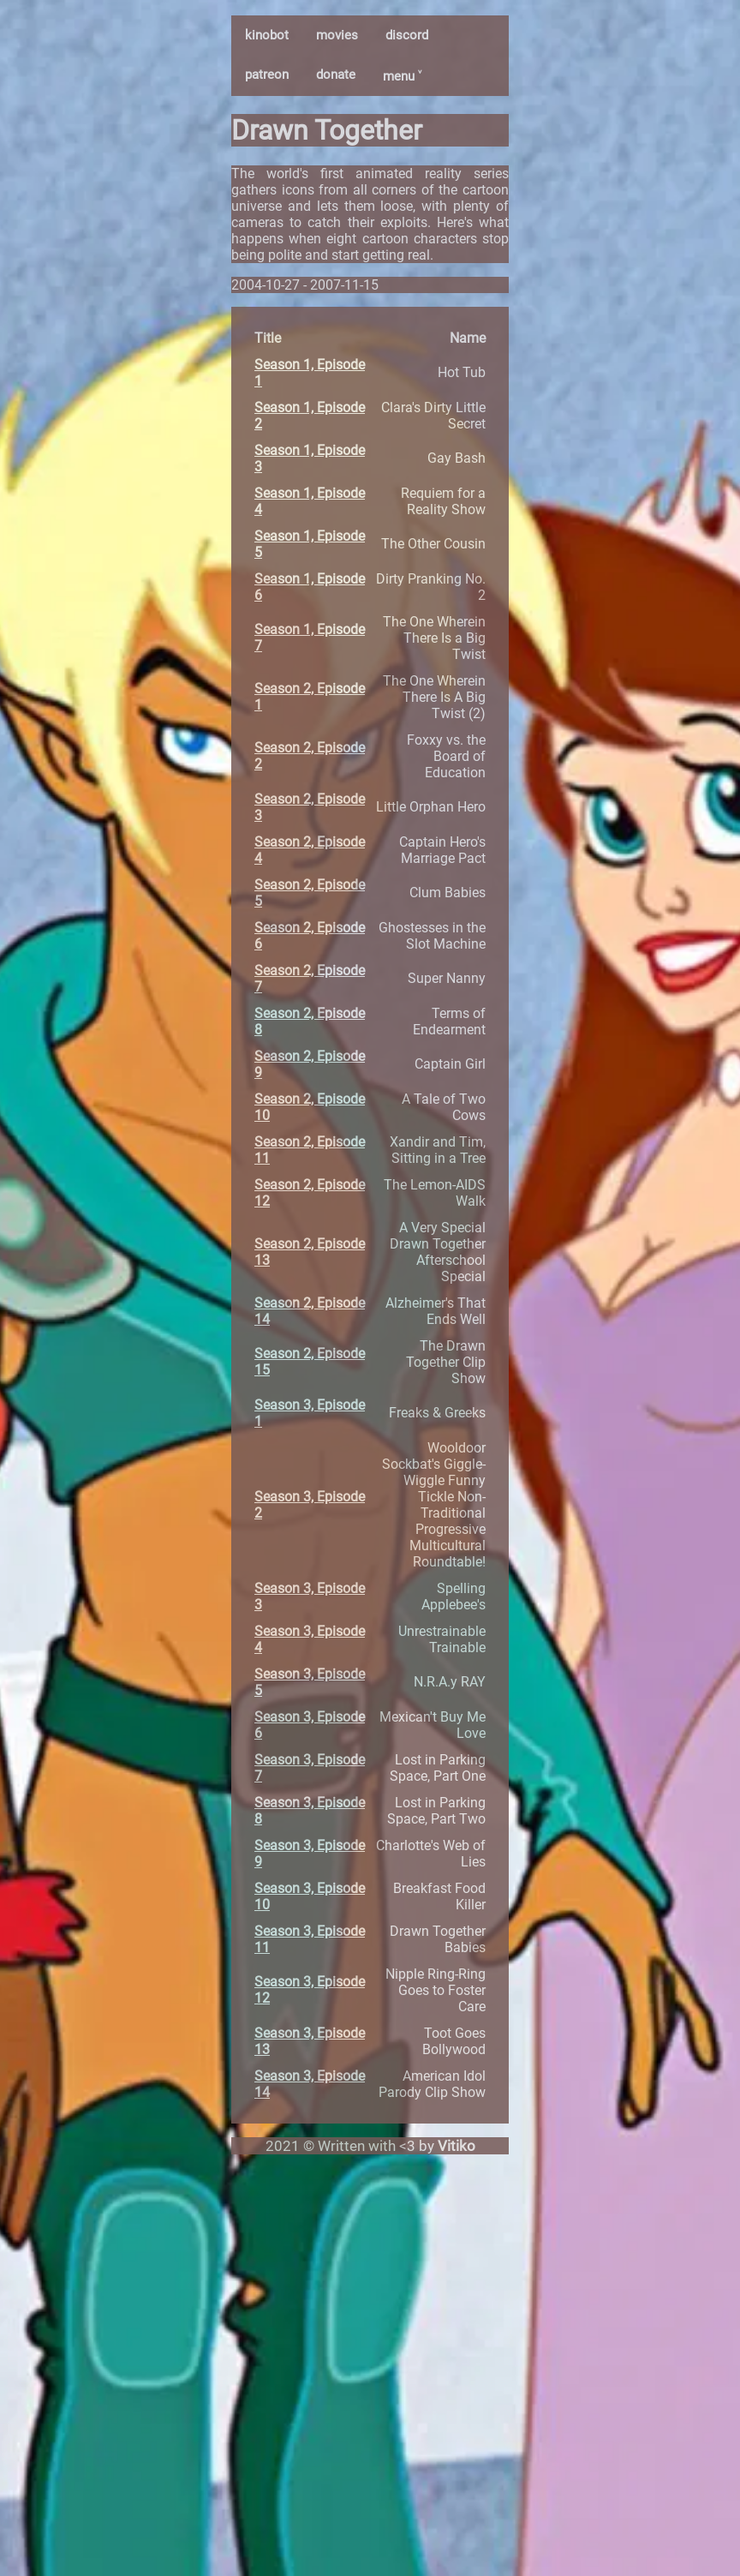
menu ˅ (402, 76)
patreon (267, 74)
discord (406, 35)
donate (335, 74)
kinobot (267, 35)
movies (337, 35)
